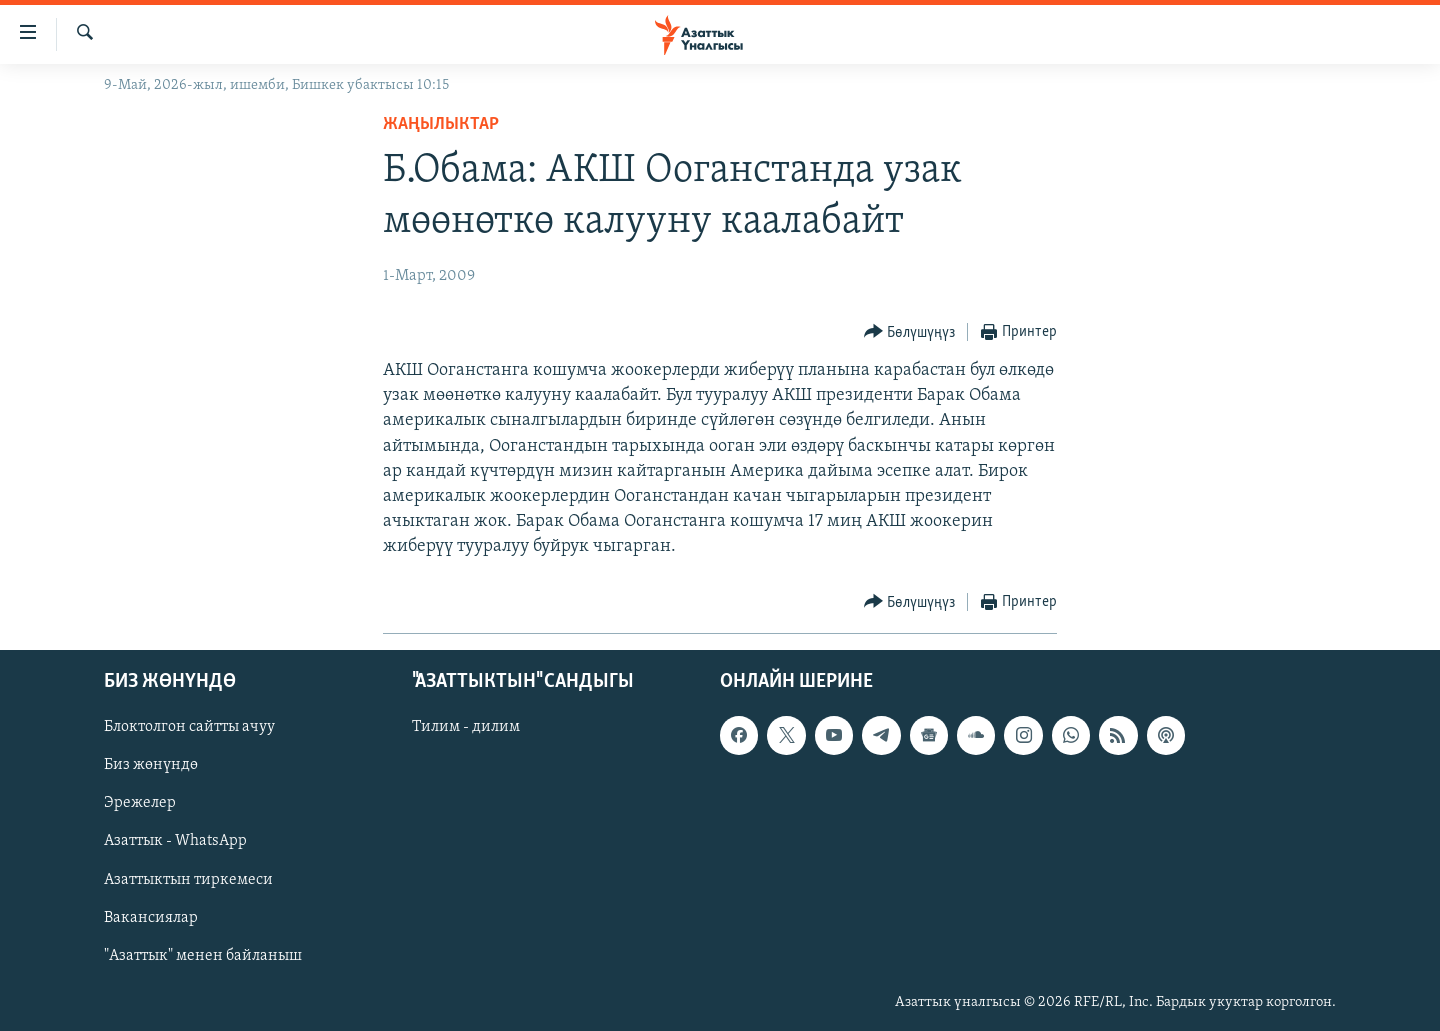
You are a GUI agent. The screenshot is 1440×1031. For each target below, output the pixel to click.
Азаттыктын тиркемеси (188, 879)
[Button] (910, 332)
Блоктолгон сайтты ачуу (189, 727)
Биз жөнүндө (151, 765)
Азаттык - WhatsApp (175, 841)
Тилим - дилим (466, 727)
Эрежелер (140, 803)
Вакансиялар (151, 917)
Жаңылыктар (441, 124)
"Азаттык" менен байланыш (203, 955)
